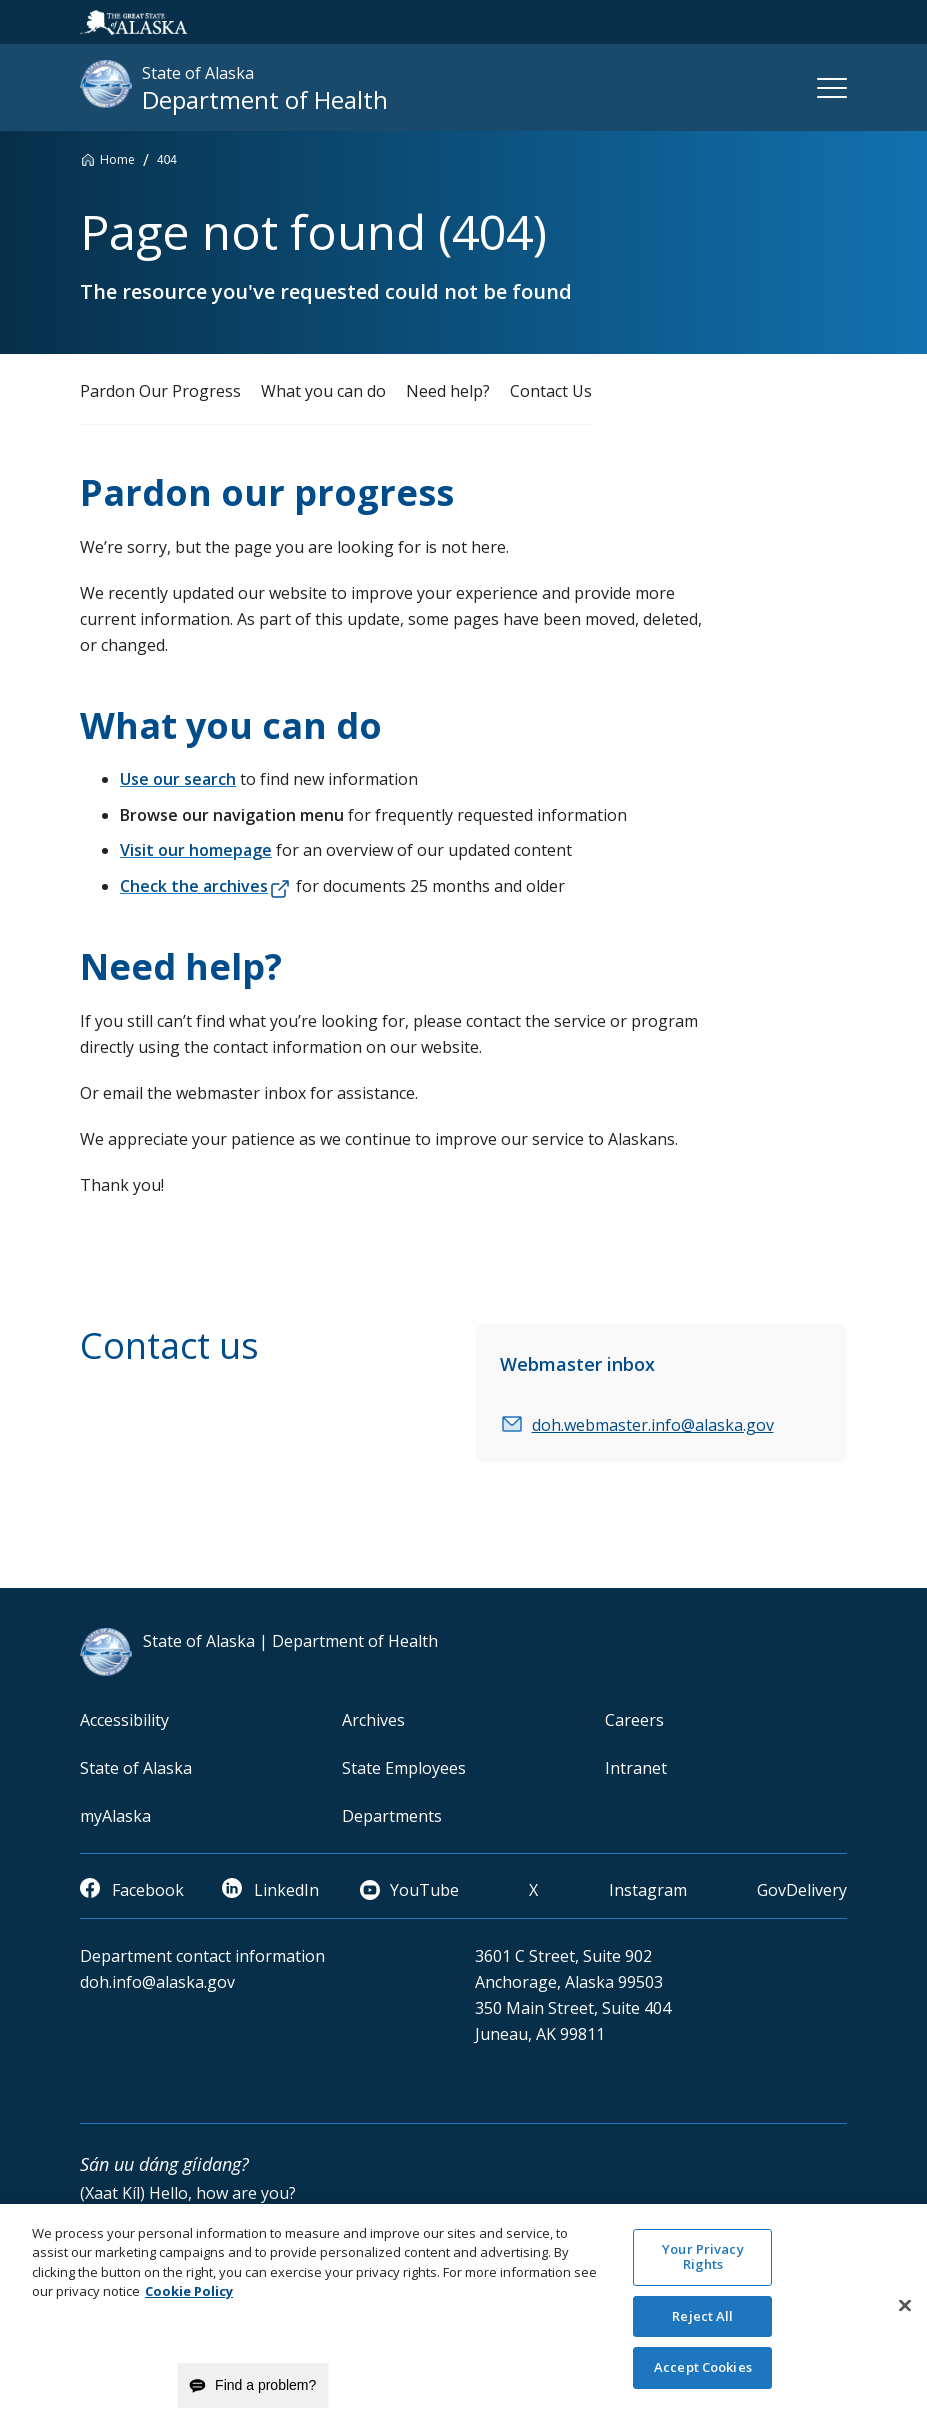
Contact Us (551, 391)
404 (167, 160)
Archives (373, 1720)
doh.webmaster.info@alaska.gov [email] (653, 1425)
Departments (392, 1816)
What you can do (323, 391)
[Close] (905, 2319)
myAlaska (115, 1816)
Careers (634, 1720)
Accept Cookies (703, 2380)
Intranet (636, 1768)
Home (117, 159)
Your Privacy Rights (703, 2269)
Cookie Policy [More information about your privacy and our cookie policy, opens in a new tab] (189, 2304)
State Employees (404, 1768)
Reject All (702, 2329)
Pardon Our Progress (160, 391)
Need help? (448, 391)
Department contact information (202, 1956)
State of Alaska (136, 1768)
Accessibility (124, 1720)
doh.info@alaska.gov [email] (157, 1982)
